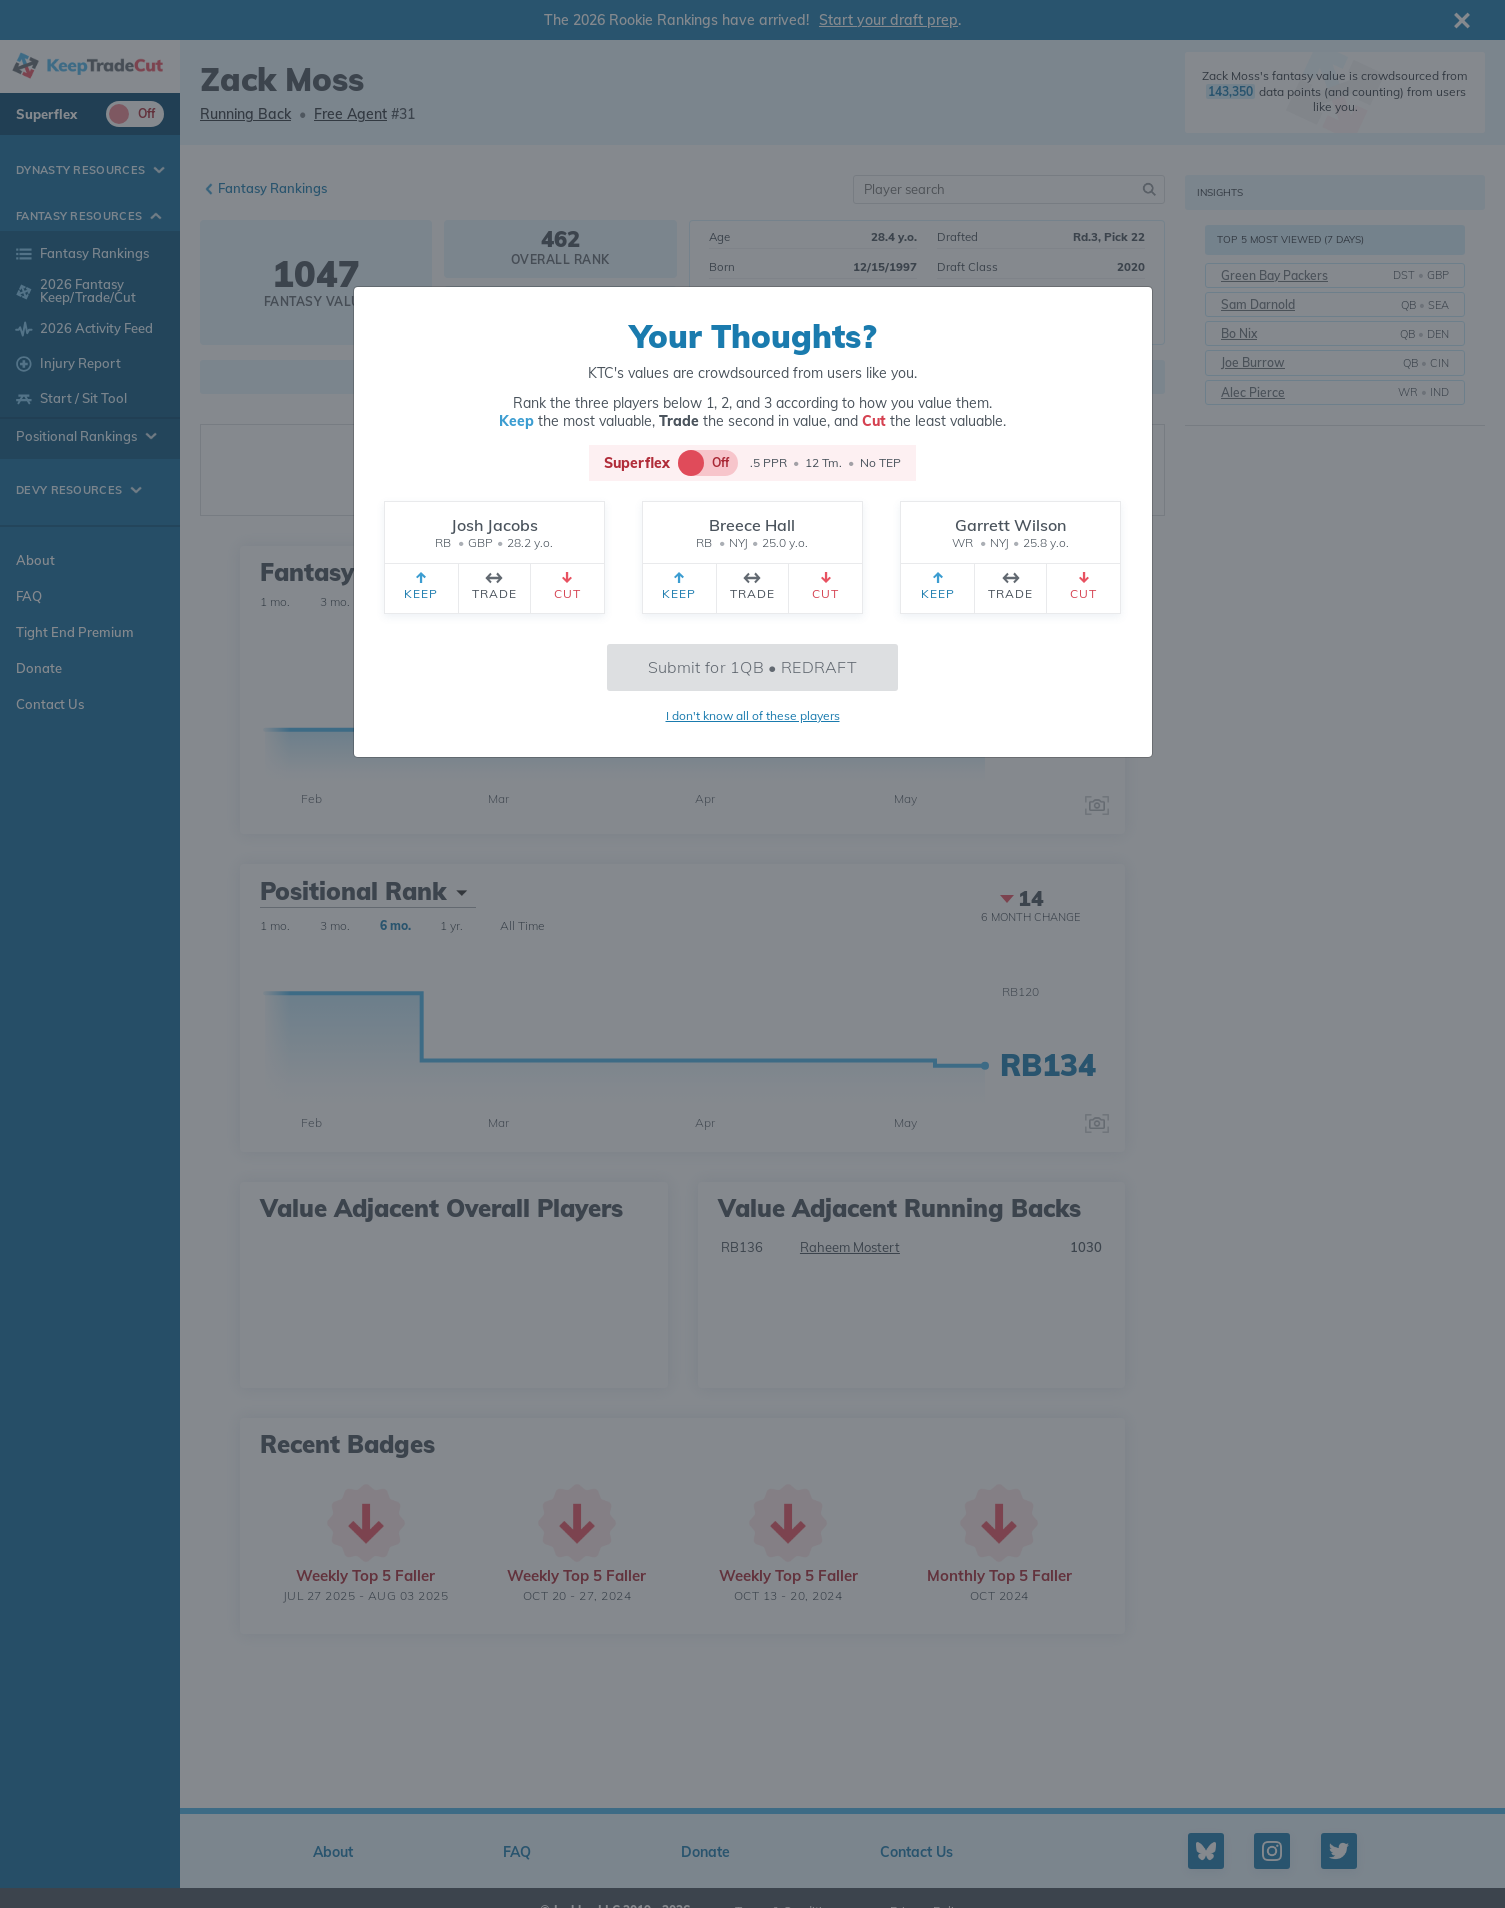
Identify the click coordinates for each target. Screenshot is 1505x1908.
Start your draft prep (888, 20)
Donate (39, 668)
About (35, 560)
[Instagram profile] (1272, 1851)
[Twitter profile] (1339, 1851)
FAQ (29, 596)
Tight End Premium (75, 632)
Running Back (245, 114)
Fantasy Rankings (272, 188)
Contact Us (50, 704)
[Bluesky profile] (1206, 1851)
